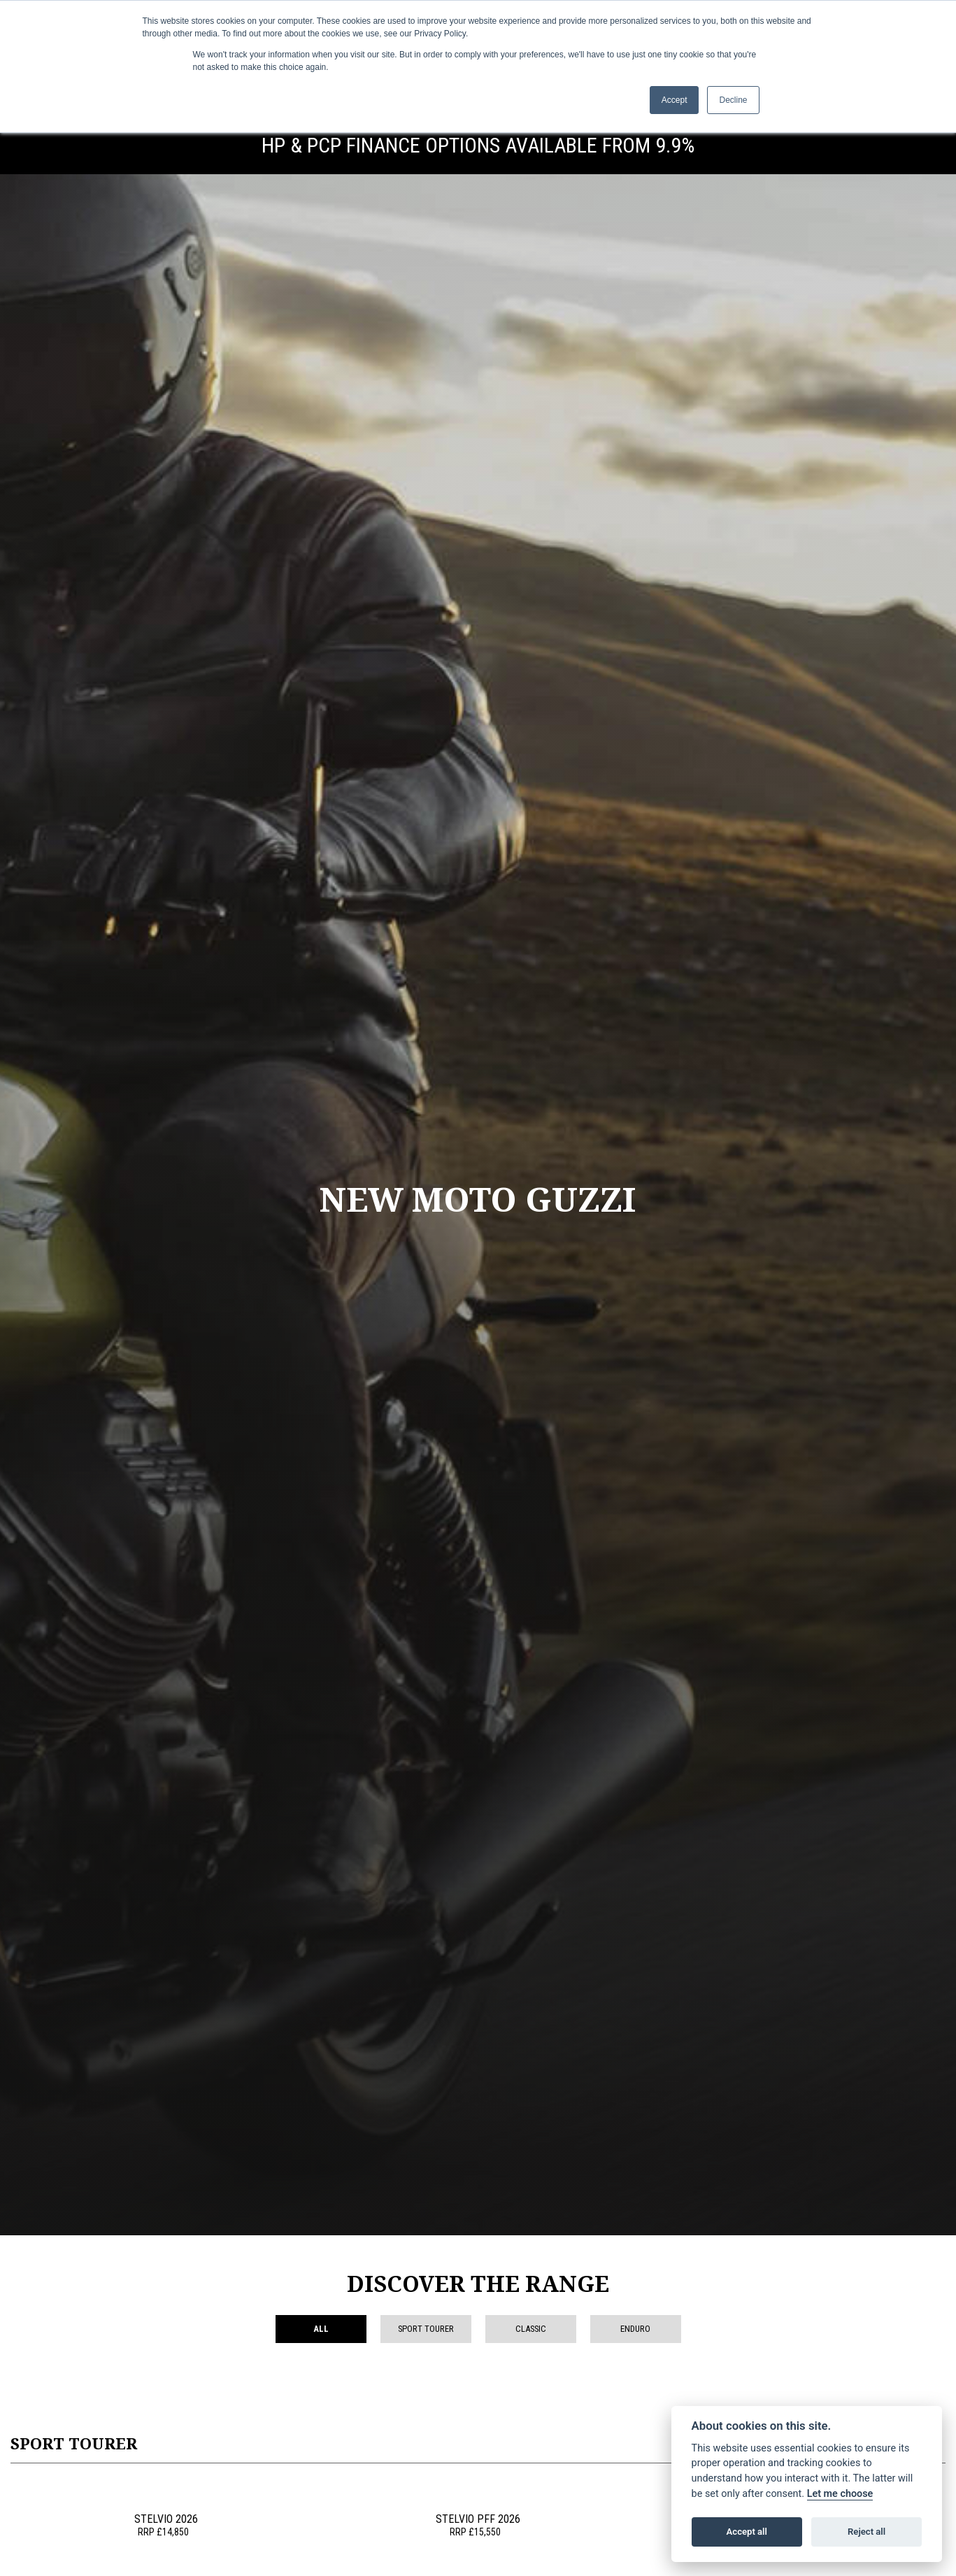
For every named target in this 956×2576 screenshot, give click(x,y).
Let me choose (840, 2494)
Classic (530, 2328)
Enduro (635, 2328)
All (321, 2328)
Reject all (866, 2531)
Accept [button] (674, 100)
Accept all (747, 2531)
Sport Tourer (426, 2328)
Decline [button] (733, 100)
